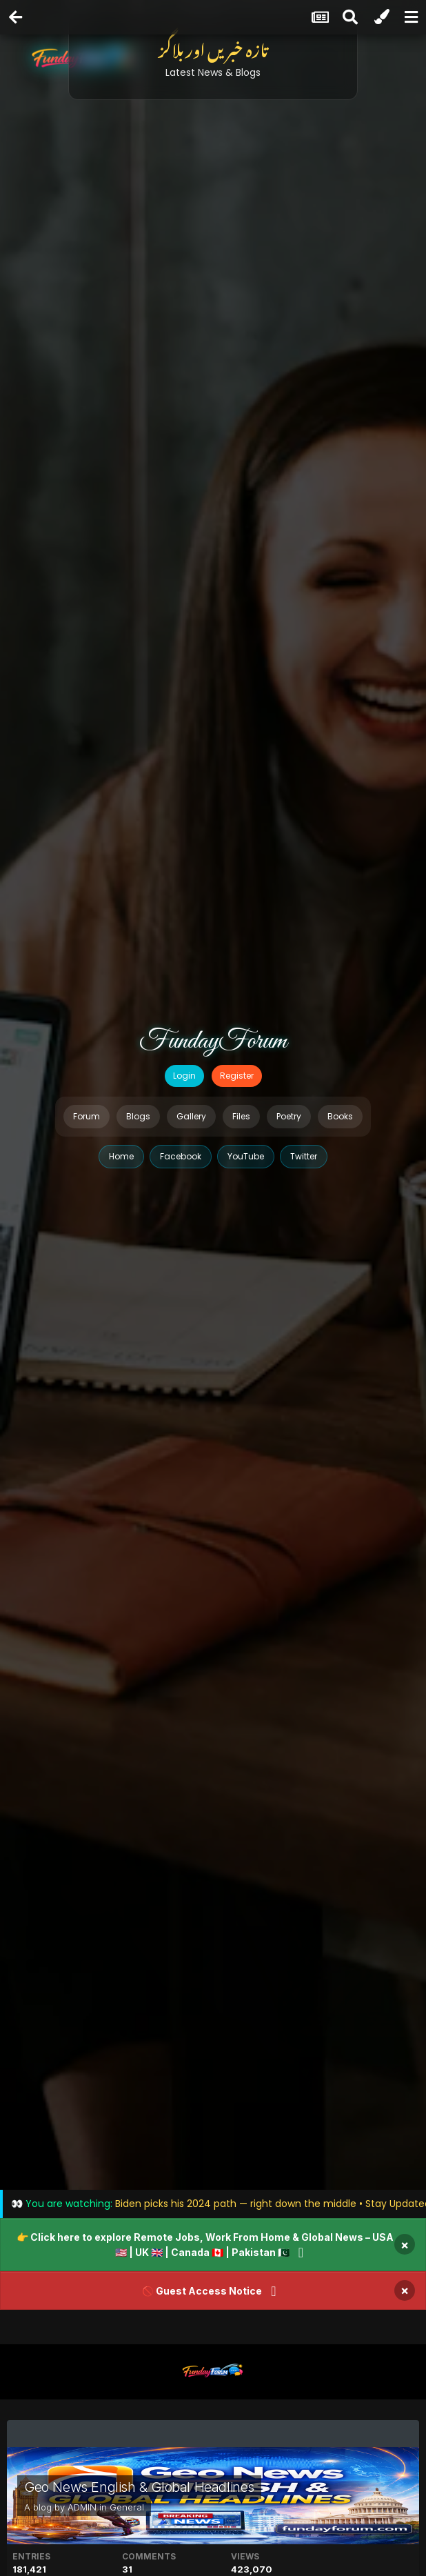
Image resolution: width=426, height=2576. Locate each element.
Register (237, 1075)
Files (241, 1116)
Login (184, 1075)
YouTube (245, 1156)
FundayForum (213, 1041)
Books (340, 1116)
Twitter (303, 1156)
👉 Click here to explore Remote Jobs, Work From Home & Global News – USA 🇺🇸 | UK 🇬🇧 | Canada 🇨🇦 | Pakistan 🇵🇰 (205, 2244)
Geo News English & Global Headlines (139, 2487)
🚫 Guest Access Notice (202, 2291)
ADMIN (82, 2507)
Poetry (288, 1116)
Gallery (191, 1116)
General (127, 2507)
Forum (86, 1116)
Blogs (138, 1116)
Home (121, 1156)
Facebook (180, 1156)
